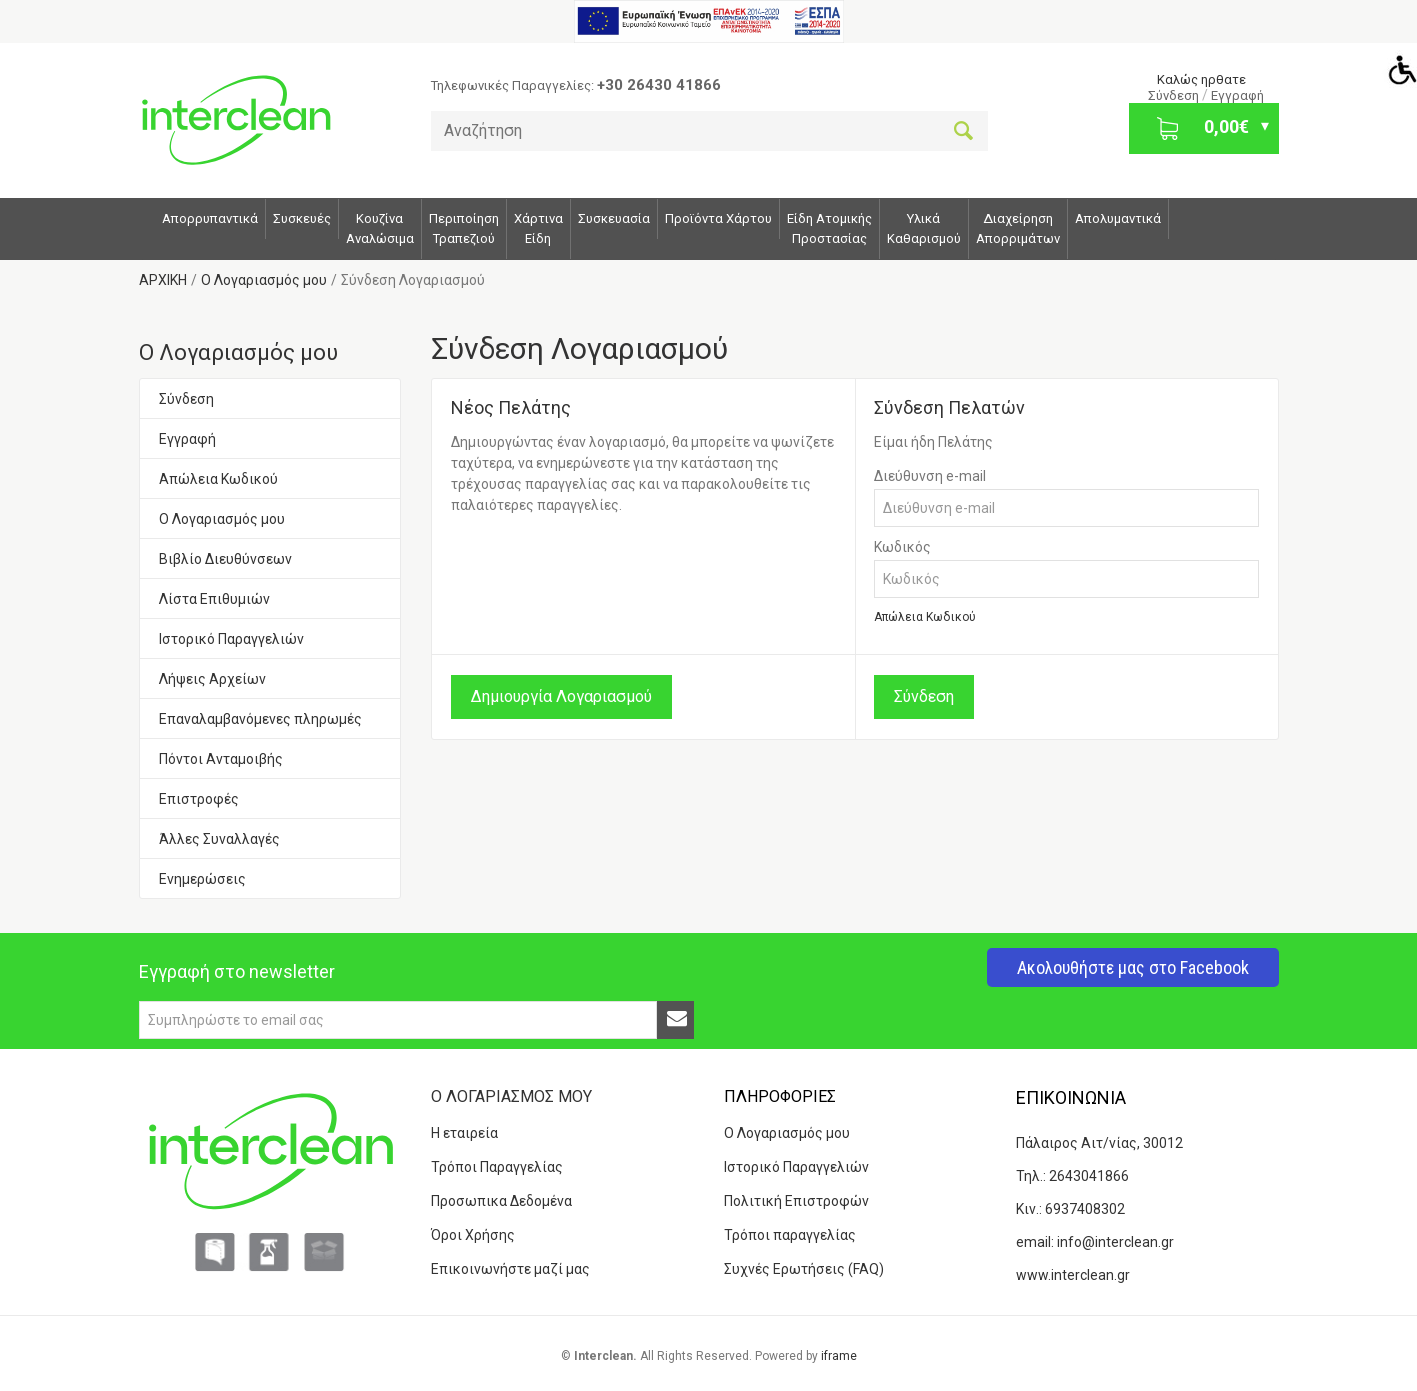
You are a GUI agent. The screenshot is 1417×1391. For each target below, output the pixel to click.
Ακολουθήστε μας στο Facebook (1133, 967)
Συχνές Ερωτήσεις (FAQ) (804, 1269)
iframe (839, 1356)
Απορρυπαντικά (210, 218)
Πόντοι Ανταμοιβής (221, 759)
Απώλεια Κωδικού (218, 479)
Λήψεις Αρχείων (212, 679)
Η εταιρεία (464, 1133)
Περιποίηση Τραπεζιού (464, 228)
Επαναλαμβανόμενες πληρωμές (260, 719)
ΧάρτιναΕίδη (538, 228)
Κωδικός (902, 547)
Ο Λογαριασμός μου (222, 519)
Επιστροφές (199, 799)
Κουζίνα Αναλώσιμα (380, 228)
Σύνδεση (1175, 95)
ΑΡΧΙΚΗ (163, 280)
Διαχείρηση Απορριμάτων (1018, 228)
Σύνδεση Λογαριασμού (413, 280)
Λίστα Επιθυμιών (214, 599)
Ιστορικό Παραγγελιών (231, 639)
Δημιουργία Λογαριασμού (561, 696)
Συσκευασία (614, 218)
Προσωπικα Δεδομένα (501, 1201)
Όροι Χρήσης (473, 1235)
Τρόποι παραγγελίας (790, 1235)
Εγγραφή (1237, 95)
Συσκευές (302, 218)
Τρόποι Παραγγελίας (497, 1167)
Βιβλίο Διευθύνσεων (225, 559)
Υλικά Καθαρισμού (924, 228)
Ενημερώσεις (202, 879)
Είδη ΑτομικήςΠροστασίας (829, 228)
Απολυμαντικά (1118, 218)
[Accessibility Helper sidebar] (1398, 69)
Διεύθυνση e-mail (930, 476)
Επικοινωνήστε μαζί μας (510, 1269)
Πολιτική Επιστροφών (796, 1201)
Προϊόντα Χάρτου (718, 218)
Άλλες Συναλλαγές (219, 839)
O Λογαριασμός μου (264, 280)
